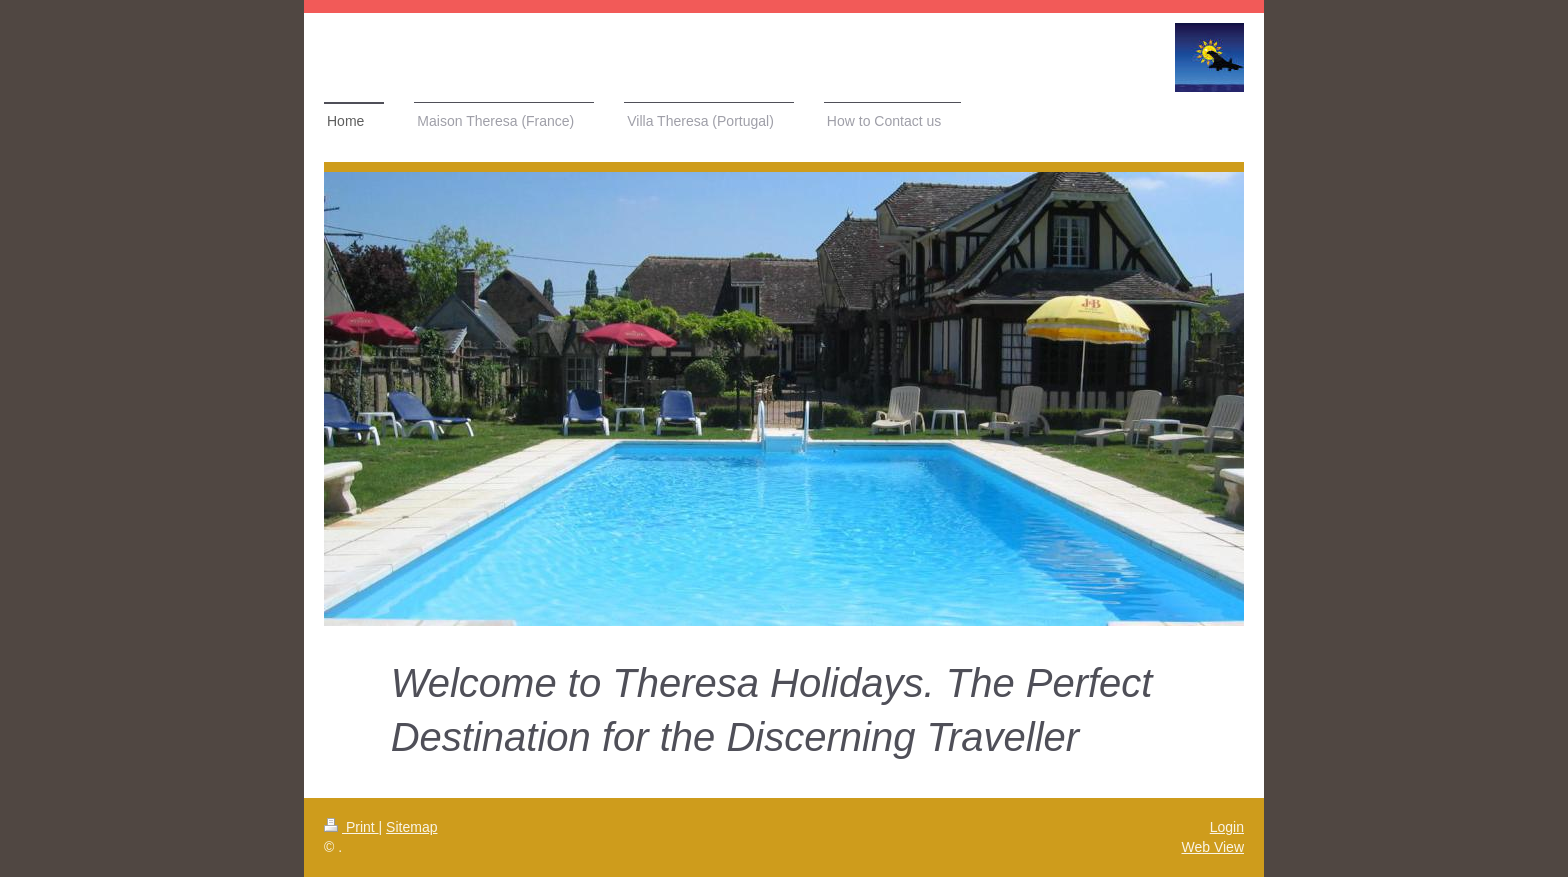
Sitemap (411, 827)
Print (351, 827)
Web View (1212, 847)
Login (1227, 827)
